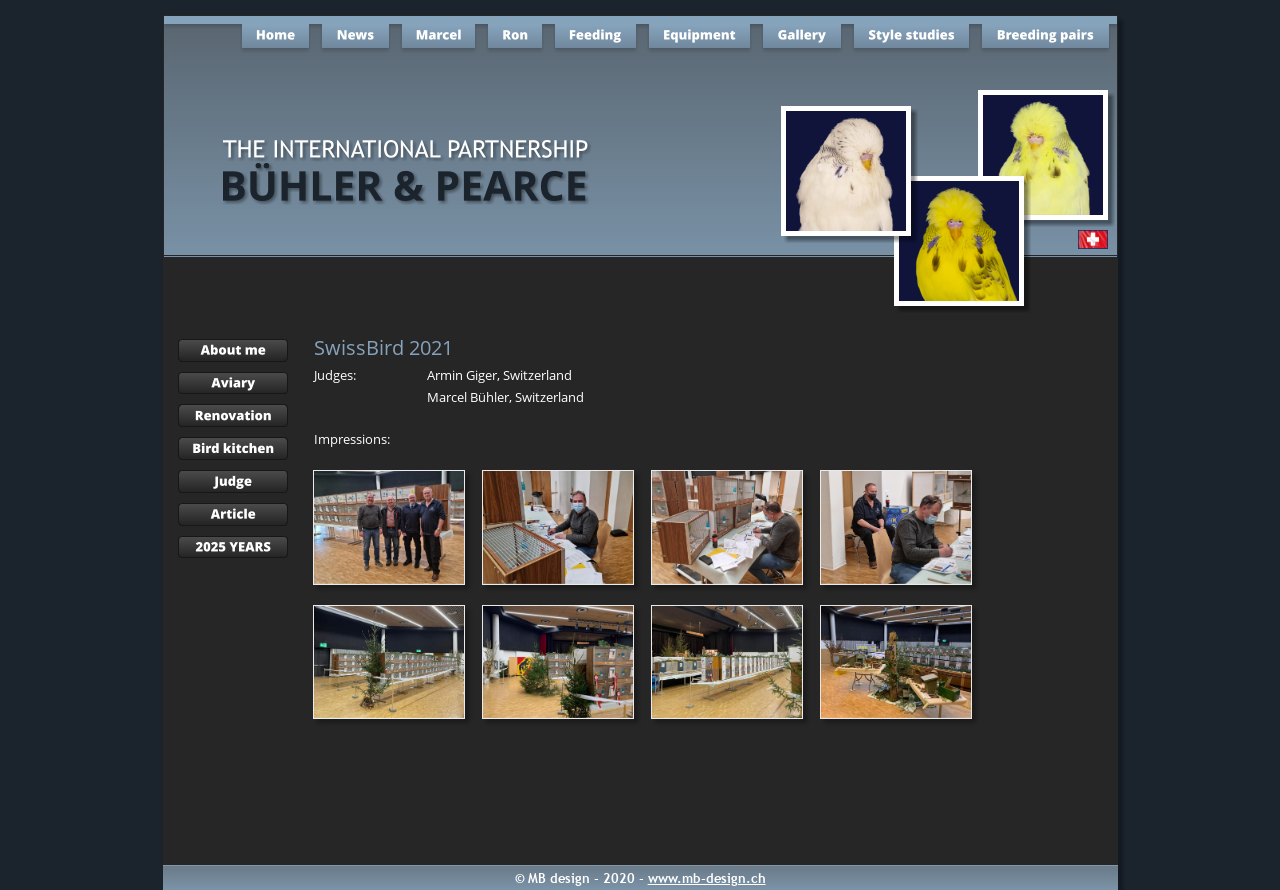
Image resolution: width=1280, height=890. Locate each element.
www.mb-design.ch (707, 878)
